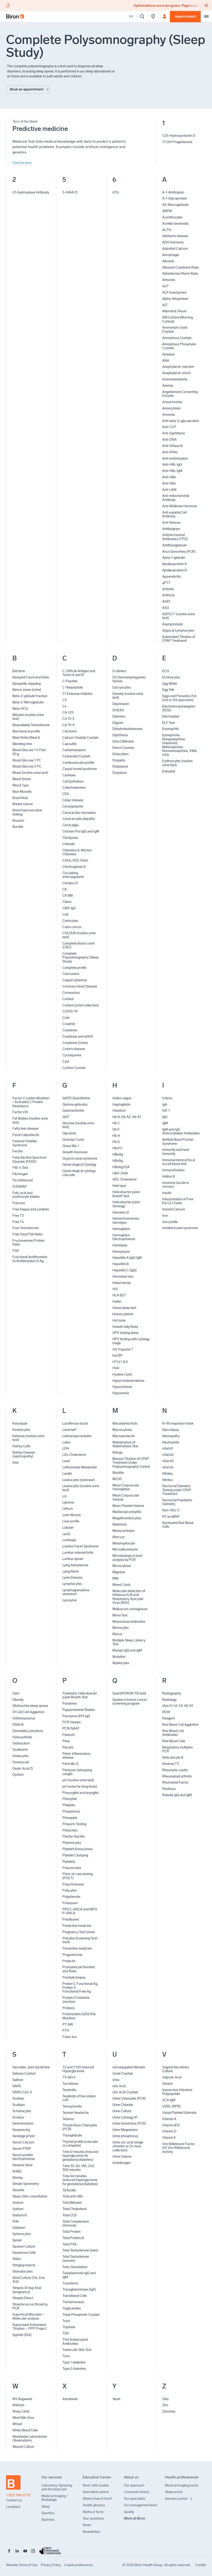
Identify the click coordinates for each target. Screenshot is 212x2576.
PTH (65, 2030)
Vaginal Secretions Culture (175, 2069)
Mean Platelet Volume (128, 1506)
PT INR (67, 2024)
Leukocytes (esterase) (78, 1480)
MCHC (117, 1479)
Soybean (18, 2228)
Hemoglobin (121, 1229)
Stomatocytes (22, 2271)
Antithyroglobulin (174, 545)
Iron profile (170, 1222)
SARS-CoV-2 (22, 2092)
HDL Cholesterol (124, 1179)
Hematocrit (120, 1212)
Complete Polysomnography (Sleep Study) (80, 957)
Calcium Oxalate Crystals (80, 738)
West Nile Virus (23, 2418)
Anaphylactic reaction (178, 367)
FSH (15, 1251)
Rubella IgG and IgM (177, 1795)
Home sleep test (124, 1308)
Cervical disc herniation (79, 813)
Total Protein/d (73, 2238)
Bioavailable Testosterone (31, 725)
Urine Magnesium (125, 2130)
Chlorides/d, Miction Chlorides (77, 852)
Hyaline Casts (122, 1374)
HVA (115, 1368)
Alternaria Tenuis (174, 311)
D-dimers (119, 671)
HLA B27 (119, 1295)
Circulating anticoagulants (73, 875)
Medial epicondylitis (126, 1512)
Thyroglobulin (72, 2135)
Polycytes (69, 1890)
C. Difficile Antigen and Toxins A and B (78, 673)
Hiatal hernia (121, 1283)
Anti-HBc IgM (172, 471)
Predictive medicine (76, 1926)
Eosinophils (170, 729)
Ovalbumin (20, 1750)
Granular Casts (73, 1140)
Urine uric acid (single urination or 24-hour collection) (127, 2146)
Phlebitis (68, 1805)
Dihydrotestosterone (127, 729)
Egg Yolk (168, 690)
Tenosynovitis (72, 2106)
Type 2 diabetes (74, 2369)
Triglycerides (71, 2308)
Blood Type (20, 785)
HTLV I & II (120, 1362)
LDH (65, 1448)
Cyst (65, 1061)
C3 (64, 700)
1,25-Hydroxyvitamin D (178, 136)
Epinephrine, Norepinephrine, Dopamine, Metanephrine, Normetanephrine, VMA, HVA (179, 745)
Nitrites (167, 1474)
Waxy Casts (21, 2411)
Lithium (67, 1509)
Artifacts (168, 595)
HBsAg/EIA (121, 1167)
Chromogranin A (74, 867)
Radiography (171, 1693)
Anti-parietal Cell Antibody (174, 514)
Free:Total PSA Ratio (27, 1234)
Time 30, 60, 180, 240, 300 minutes (78, 2168)
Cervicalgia (70, 825)
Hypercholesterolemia (128, 1381)
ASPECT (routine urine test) (178, 616)
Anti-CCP (169, 427)
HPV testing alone (125, 1333)
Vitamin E (169, 2138)
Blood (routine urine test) (30, 773)
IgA (164, 1104)
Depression (120, 704)
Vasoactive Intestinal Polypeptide (177, 2092)
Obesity (18, 1700)
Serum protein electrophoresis (23, 2157)
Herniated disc (123, 1277)
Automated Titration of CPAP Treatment (178, 639)
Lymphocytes (72, 1584)
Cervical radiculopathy (78, 819)
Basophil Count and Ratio (30, 677)
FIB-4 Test (20, 1168)
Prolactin (68, 1961)
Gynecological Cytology (79, 1164)
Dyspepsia (120, 766)
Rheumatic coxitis (175, 1770)
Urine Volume (122, 2156)
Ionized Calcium (173, 1209)
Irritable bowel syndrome (180, 1228)
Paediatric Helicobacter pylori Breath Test (79, 1695)
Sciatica (18, 2117)
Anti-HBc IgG (172, 464)
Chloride (68, 844)
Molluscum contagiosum (130, 1609)
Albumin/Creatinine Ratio (180, 267)
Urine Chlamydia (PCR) (129, 2098)
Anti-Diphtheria (173, 433)
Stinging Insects (23, 2265)
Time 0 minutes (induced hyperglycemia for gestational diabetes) (80, 2156)
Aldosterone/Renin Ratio (180, 274)
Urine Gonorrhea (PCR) (129, 2123)
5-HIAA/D (70, 192)
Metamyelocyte (123, 1543)
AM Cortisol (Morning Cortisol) (177, 319)
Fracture (18, 1203)
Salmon (17, 2080)
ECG (165, 671)
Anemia (167, 386)
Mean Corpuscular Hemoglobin (125, 1487)
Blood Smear (21, 779)
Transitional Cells (74, 2296)
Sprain (17, 2240)
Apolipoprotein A (174, 564)
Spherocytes (21, 2234)
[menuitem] (15, 16)
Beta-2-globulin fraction (29, 696)
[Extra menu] (206, 16)
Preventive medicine (77, 1948)
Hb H (116, 1136)
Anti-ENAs (170, 452)
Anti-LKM (169, 490)
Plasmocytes (71, 1843)
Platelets (68, 1862)
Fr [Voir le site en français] (131, 16)
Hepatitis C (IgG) (124, 1270)
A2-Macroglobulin (175, 205)
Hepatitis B (120, 1264)
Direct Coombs (123, 748)
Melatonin (119, 1524)
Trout (66, 2321)
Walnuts (18, 2405)
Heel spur (119, 1186)
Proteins (68, 2008)
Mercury (118, 1537)
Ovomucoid (20, 1762)
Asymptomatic (172, 624)
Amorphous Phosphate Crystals (179, 346)
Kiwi (15, 1463)
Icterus (167, 1098)
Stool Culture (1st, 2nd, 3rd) (28, 2280)
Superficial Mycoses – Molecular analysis (28, 2316)
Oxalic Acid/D (22, 1768)
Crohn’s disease (73, 1049)
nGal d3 (168, 1461)
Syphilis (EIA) (22, 2335)
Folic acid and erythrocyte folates (26, 1195)
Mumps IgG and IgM (127, 1650)
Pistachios (70, 1830)
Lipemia (68, 1502)
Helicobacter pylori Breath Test (126, 1194)
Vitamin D (169, 2131)
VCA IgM (168, 2100)
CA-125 (68, 712)
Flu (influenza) (22, 1180)
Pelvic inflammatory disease (76, 1755)
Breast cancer (22, 804)
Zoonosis (168, 2411)
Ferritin (17, 1151)
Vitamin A (169, 2119)
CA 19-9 (68, 725)
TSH (65, 2333)
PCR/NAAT (71, 1728)
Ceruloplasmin (72, 806)
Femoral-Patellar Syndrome (24, 1143)
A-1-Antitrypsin (173, 192)
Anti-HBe (169, 477)
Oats (15, 1693)
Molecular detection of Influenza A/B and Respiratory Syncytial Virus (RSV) (128, 1597)
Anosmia (168, 415)
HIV (115, 1289)
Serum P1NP (21, 2149)
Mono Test (120, 1615)
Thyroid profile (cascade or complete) (80, 2143)
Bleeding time (22, 744)
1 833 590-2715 (18, 2495)
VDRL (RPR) (171, 2106)
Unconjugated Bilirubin (128, 2067)
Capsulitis (69, 744)
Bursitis (17, 827)
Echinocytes (171, 677)
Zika (165, 2399)
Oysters (18, 1775)
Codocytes (70, 921)
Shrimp (17, 2178)
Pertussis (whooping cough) (77, 1772)
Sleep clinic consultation (29, 2196)
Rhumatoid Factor (175, 1782)
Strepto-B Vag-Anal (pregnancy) (26, 2290)
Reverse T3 (170, 1764)
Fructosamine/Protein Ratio (28, 1242)
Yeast (116, 2399)
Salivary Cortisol (23, 2073)
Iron (165, 1216)
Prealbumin (70, 1919)
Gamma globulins (74, 1104)
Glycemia (69, 1133)
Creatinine (69, 1030)
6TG (115, 192)
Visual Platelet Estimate (179, 2113)
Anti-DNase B (172, 446)
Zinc (165, 2405)
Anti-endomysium (175, 458)
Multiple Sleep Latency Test (129, 1642)
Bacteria (18, 671)
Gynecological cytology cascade (79, 1173)
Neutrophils (170, 1442)
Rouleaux (169, 1789)
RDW (166, 1712)
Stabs (16, 2259)
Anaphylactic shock (176, 373)
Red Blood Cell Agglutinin (180, 1725)
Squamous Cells (24, 2253)
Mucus (117, 1634)
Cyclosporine (71, 1055)
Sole (15, 2221)
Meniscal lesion (123, 1531)
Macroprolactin (123, 1436)
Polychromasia (73, 1884)
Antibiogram (171, 529)
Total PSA (69, 2244)
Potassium (70, 1903)
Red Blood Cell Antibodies (173, 1733)
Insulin (166, 1193)
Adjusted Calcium (175, 249)
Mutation (118, 1657)
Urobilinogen (121, 2163)
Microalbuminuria (125, 1549)
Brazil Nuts (20, 798)
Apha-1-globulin (173, 558)
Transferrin (70, 2283)
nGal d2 (168, 1455)
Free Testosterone (25, 1228)
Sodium (17, 2203)
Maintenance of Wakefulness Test (125, 1444)
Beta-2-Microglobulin (28, 702)
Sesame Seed (22, 2165)
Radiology (169, 1700)
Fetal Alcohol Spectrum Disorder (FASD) (29, 1159)
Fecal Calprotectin (25, 1135)
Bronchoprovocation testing (27, 812)
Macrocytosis (122, 1430)
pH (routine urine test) (78, 1780)
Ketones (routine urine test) (28, 1438)
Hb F (116, 1129)
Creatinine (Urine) (75, 1043)
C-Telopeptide (72, 687)
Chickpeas (70, 838)
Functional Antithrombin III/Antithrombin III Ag (29, 1259)
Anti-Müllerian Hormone (179, 506)
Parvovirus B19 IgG (76, 1716)
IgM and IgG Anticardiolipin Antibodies (181, 1131)
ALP (165, 286)
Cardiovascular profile (78, 763)
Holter (116, 1301)
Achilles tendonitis (175, 224)
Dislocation (120, 754)
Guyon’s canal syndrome (79, 1158)
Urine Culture (121, 2111)
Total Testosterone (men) (80, 2250)
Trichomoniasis (73, 2302)
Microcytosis (121, 1566)
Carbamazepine (74, 750)
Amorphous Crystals (176, 338)
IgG (164, 1117)
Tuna (66, 2356)
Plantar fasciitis (73, 1836)
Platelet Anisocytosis (77, 1849)
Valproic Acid (172, 2077)
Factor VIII (20, 1112)
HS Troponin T (122, 1349)
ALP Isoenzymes (174, 292)
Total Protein (71, 2232)
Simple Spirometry (25, 2184)
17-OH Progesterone (177, 142)
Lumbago (69, 1540)
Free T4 (18, 1222)
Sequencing (21, 2130)
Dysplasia (119, 773)
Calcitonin (69, 731)
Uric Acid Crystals (125, 2092)
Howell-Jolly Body (125, 1327)
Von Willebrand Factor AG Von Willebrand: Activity (178, 2148)
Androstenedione (174, 379)
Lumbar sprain (72, 1559)
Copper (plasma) (74, 980)
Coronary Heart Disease (79, 986)
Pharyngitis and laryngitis (80, 1793)
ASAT (166, 601)
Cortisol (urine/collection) (80, 1005)
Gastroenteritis (73, 1110)
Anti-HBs (169, 483)
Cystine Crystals (74, 1068)
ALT (165, 305)
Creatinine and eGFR (77, 1036)
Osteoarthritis (22, 1737)
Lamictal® (69, 1430)
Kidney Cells (21, 1446)
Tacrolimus (70, 2084)
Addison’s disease (175, 236)
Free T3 (18, 1216)
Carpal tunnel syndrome (79, 769)
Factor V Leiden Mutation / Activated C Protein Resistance (30, 1102)
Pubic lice (69, 2037)
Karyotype (19, 1423)
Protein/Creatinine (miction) (75, 2000)
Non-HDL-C (171, 1510)
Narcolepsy (170, 1430)
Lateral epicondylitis (76, 1436)
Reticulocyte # (172, 1757)
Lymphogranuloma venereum (75, 1592)
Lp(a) (66, 1534)
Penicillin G (70, 1764)
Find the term (22, 163)
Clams (66, 902)
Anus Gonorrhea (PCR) (179, 552)
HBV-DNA (120, 1173)
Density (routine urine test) (127, 696)
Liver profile (70, 1521)
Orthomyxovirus (23, 1718)
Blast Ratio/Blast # (26, 738)
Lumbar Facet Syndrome (80, 1546)
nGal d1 (167, 1448)
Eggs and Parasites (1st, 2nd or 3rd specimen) (179, 698)
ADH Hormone (173, 242)
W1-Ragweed (22, 2399)
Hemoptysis (121, 1252)
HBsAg (117, 1161)
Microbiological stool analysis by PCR (127, 1558)
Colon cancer (72, 927)
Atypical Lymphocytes (178, 630)
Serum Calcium (23, 2142)
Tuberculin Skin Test (76, 2350)
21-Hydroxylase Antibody (30, 192)
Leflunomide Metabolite (79, 1467)
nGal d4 (168, 1467)
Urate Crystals (122, 2073)
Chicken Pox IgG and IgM (80, 831)
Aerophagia (170, 255)
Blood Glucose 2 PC (26, 766)
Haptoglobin (121, 1104)
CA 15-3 (68, 719)
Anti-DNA (169, 440)
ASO (165, 608)
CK (64, 889)
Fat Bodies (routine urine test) (30, 1120)
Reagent (168, 1718)
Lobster (68, 1528)
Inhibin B (168, 1176)
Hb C (116, 1123)
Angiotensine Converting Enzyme (180, 394)
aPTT (166, 583)
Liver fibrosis (71, 1515)
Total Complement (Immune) (75, 2223)
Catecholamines (74, 787)
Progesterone (72, 1955)
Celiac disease (72, 800)
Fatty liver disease (25, 1128)
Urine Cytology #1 (125, 2117)
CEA (65, 794)
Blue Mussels (22, 792)
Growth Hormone (74, 1152)
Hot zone (118, 1320)
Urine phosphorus (125, 2136)
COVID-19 (70, 1011)
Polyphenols (71, 1897)
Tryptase (68, 2327)
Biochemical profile (26, 731)
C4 (64, 706)
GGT (65, 1117)
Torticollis (69, 2190)
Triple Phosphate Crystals (81, 2315)
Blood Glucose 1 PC (26, 760)
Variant (167, 2084)
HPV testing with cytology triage (131, 1341)
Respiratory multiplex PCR (177, 1749)
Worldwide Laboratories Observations (29, 2438)
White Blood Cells (25, 2430)
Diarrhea (118, 716)
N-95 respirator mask (178, 1423)
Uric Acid (119, 2086)
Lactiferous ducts (75, 1423)
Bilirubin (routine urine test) (28, 717)
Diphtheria (120, 735)
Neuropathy (171, 1436)
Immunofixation (173, 1170)
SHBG (17, 2171)
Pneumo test (71, 1868)
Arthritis (168, 589)
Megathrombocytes (126, 1518)
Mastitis (118, 1473)
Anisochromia (172, 402)
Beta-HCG (20, 709)
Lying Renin (70, 1571)
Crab (66, 1018)
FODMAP (19, 1187)
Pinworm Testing (74, 1824)
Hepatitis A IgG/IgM (127, 1258)
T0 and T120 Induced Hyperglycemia (78, 2069)
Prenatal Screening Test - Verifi (80, 1940)
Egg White (169, 684)
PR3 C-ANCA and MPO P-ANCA (79, 1911)
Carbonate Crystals (76, 756)
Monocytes (120, 1628)
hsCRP (117, 1355)
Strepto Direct (22, 2298)
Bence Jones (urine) (26, 690)
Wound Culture (23, 2447)
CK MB (67, 895)
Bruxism (18, 821)
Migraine (118, 1572)
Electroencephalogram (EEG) (178, 708)
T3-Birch (68, 2077)
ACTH (166, 230)
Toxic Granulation (74, 2267)
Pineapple (69, 1818)
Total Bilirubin (72, 2203)
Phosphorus (71, 1811)
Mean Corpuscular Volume (125, 1497)
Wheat (17, 2424)
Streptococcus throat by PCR (30, 2306)
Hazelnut (118, 1110)
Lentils (67, 1474)
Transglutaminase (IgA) (79, 2289)
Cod (65, 914)
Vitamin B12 (171, 2125)
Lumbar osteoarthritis (77, 1553)
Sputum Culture (23, 2246)
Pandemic (69, 1703)
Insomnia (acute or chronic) (175, 1185)
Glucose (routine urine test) (78, 1125)
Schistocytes (21, 2111)
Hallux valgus (121, 1098)
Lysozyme (69, 1600)
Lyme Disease (72, 1577)
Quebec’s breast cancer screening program (129, 1701)
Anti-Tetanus (171, 523)
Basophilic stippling (26, 684)
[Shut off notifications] (206, 5)
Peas (66, 1741)
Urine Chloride (122, 2105)
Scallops (18, 2105)
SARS (16, 2086)
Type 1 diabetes (73, 2362)
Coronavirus (71, 993)
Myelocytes (120, 1663)
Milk (115, 1578)
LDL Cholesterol (74, 1455)
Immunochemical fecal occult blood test (178, 1162)
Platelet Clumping (75, 1855)
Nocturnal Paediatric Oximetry (177, 1502)
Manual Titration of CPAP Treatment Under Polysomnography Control (131, 1463)
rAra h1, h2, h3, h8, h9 (177, 1706)
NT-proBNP (171, 1517)
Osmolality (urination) (27, 1731)
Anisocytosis (171, 408)
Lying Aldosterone (75, 1565)
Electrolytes (170, 716)
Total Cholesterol (74, 2209)
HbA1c (117, 1148)
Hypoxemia (120, 1393)
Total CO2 (69, 2215)
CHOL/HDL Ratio (75, 860)
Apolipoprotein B (174, 570)
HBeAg (117, 1154)
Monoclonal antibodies (128, 1622)
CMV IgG (69, 908)
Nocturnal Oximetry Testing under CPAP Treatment (176, 1490)
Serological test (23, 2136)
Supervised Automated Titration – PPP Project (29, 2327)
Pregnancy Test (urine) (78, 1932)
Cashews (69, 775)
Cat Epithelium (73, 781)
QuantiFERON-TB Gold (129, 1693)
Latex (66, 1442)
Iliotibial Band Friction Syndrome (178, 1141)
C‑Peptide (70, 681)
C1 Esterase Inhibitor (77, 694)
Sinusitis (18, 2190)
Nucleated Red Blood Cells (178, 1525)
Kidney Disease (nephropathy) (23, 1454)
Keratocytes (21, 1430)
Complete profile (74, 968)
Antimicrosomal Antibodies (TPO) (175, 537)
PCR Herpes (71, 1722)
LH (64, 1496)
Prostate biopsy (73, 1977)
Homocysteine (122, 1314)
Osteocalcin (21, 1743)
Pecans (67, 1747)
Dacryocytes (121, 687)
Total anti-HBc (72, 2196)
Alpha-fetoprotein (175, 299)
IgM (165, 1123)
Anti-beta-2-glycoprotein (180, 421)
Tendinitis (69, 2090)
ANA (165, 361)
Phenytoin (69, 1799)
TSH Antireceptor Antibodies (75, 2341)
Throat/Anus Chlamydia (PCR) (79, 2127)
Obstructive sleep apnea (30, 1706)
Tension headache (75, 2113)
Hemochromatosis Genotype (125, 1220)
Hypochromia (122, 1387)
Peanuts (68, 1735)
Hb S (116, 1142)
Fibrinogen (20, 1174)
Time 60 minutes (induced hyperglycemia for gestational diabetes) (80, 2180)
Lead (66, 1461)
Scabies (18, 2098)
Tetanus (68, 2119)
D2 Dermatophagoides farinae (129, 679)
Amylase (168, 354)
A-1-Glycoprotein (174, 198)
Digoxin (117, 723)
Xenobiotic (70, 2399)
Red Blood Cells (173, 1741)
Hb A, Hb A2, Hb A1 (126, 1117)
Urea (115, 2080)
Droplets (118, 760)
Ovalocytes (20, 1756)
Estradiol (168, 771)
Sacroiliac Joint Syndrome (31, 2067)
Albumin (168, 261)
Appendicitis (171, 576)
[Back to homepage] (16, 2484)
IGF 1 (166, 1110)
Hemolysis (119, 1245)
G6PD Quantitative (76, 1098)
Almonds (168, 280)
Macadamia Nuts (124, 1423)
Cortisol (67, 999)
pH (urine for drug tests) (79, 1786)
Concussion (70, 974)
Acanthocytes (172, 217)
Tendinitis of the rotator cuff (79, 2098)
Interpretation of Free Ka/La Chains (177, 1201)
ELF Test (168, 723)
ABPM (167, 211)
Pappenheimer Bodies (78, 1710)
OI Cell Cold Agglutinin (28, 1712)
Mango (117, 1452)
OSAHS (18, 1725)
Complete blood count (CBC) (78, 945)
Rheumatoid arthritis (177, 1776)
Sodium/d (19, 2215)
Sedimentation (23, 2123)
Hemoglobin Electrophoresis (123, 1237)
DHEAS (118, 710)
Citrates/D (70, 883)
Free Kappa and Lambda (30, 1209)
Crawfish (68, 1024)
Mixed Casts (121, 1585)
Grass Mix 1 (70, 1146)
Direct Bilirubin (123, 741)
